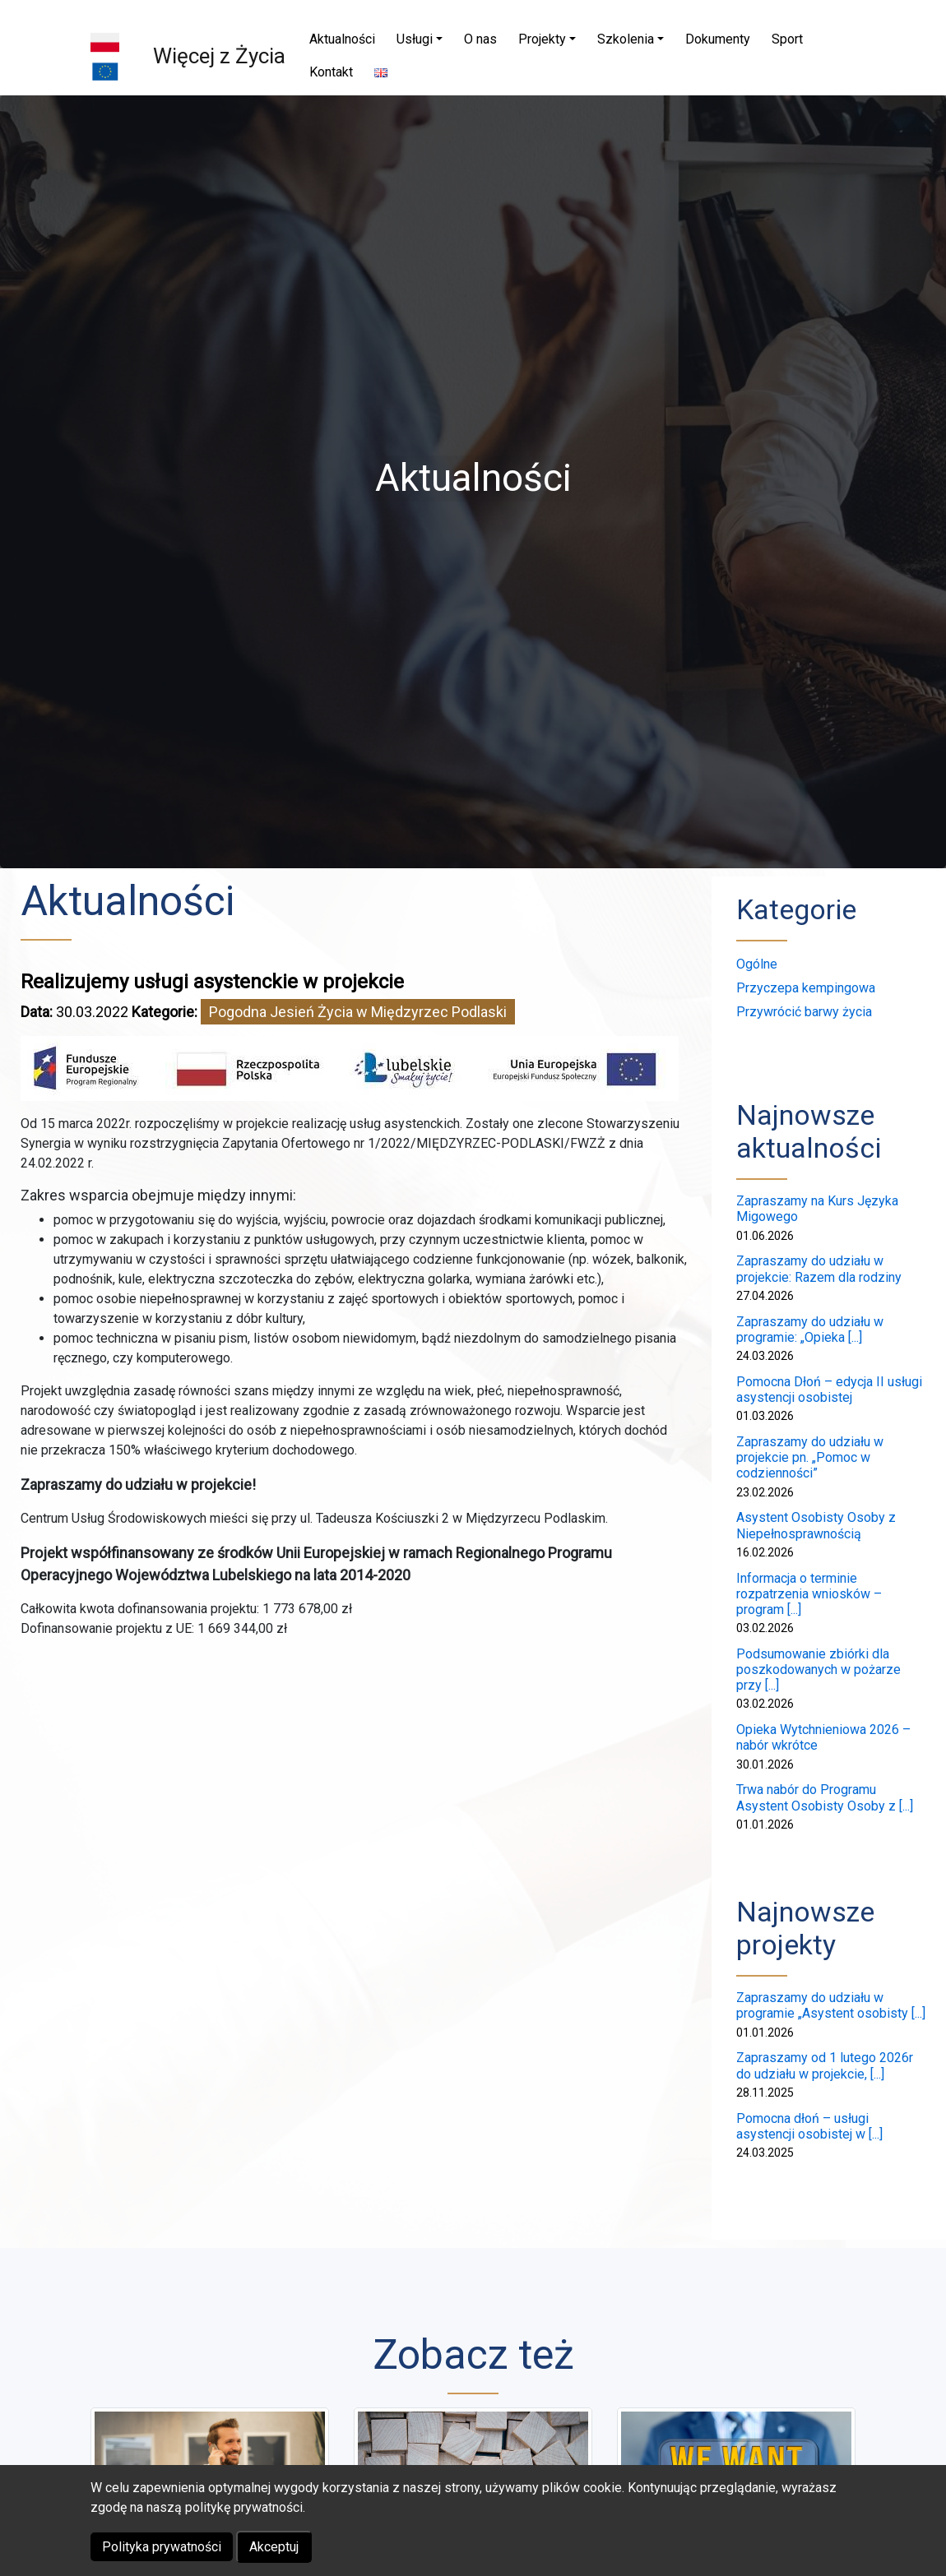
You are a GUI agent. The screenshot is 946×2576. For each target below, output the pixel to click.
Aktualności (127, 901)
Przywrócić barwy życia (804, 1012)
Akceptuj (274, 2547)
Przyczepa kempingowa (805, 988)
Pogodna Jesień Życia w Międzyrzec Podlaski (358, 1011)
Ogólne (756, 964)
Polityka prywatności (161, 2547)
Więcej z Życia (219, 56)
